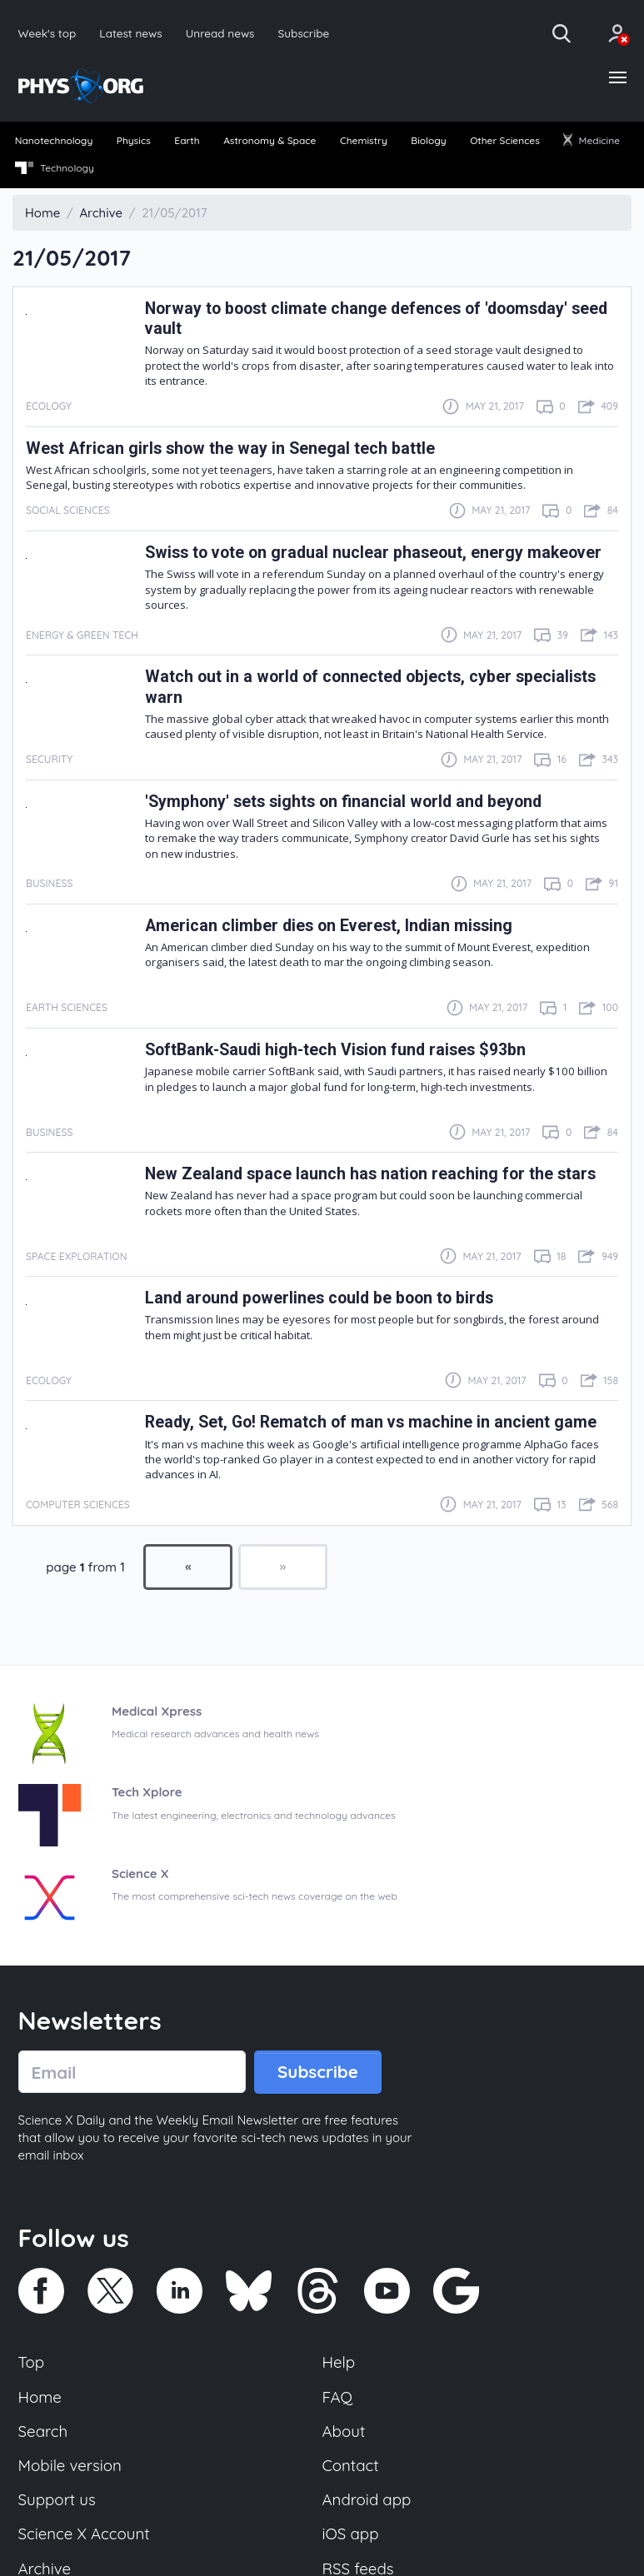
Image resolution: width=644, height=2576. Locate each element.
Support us (57, 2500)
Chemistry (363, 140)
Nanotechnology (54, 140)
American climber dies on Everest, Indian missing (328, 925)
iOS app (350, 2534)
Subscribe (304, 33)
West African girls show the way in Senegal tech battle (230, 448)
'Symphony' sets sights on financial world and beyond (343, 801)
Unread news (220, 33)
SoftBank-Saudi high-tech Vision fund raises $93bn (335, 1049)
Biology (428, 140)
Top (31, 2363)
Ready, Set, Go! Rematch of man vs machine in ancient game (371, 1422)
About (344, 2431)
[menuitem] (53, 141)
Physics (134, 140)
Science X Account (84, 2534)
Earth (186, 140)
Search (43, 2431)
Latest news (130, 33)
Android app (367, 2500)
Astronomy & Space (269, 140)
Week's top (47, 33)
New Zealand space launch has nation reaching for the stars (370, 1173)
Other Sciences (505, 140)
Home (40, 2397)
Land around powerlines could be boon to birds (319, 1298)
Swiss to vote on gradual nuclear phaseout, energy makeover (373, 552)
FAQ (337, 2397)
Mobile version (70, 2465)
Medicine (591, 140)
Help (339, 2363)
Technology (54, 168)
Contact (350, 2465)
